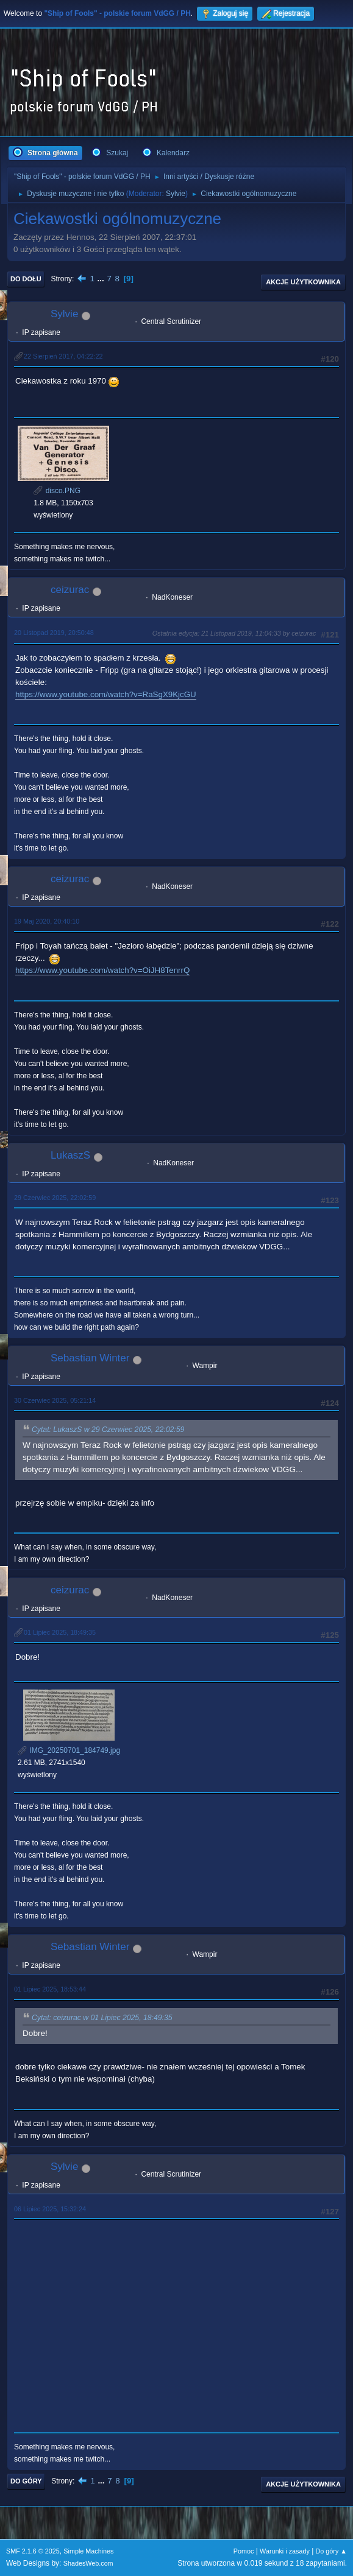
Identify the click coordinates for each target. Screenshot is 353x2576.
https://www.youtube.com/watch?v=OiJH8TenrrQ (102, 970)
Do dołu (25, 279)
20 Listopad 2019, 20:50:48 (54, 632)
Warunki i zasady (285, 2551)
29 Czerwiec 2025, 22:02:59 (55, 1197)
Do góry (26, 2481)
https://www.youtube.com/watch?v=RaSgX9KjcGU (105, 694)
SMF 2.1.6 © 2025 (33, 2551)
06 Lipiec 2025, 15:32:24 (50, 2209)
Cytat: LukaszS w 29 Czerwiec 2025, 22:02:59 (108, 1429)
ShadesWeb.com (88, 2563)
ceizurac (70, 589)
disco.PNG (57, 490)
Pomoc (244, 2551)
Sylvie (175, 193)
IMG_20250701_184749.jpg (69, 1750)
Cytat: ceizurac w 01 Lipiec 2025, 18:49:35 (102, 2017)
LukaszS (70, 1155)
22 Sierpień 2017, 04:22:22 (63, 356)
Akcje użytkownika (303, 282)
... (102, 278)
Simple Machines (88, 2551)
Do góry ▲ (331, 2551)
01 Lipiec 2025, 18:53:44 (50, 1989)
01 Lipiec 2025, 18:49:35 (60, 1632)
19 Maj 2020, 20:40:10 (46, 921)
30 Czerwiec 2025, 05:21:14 (55, 1400)
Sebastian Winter (90, 1358)
